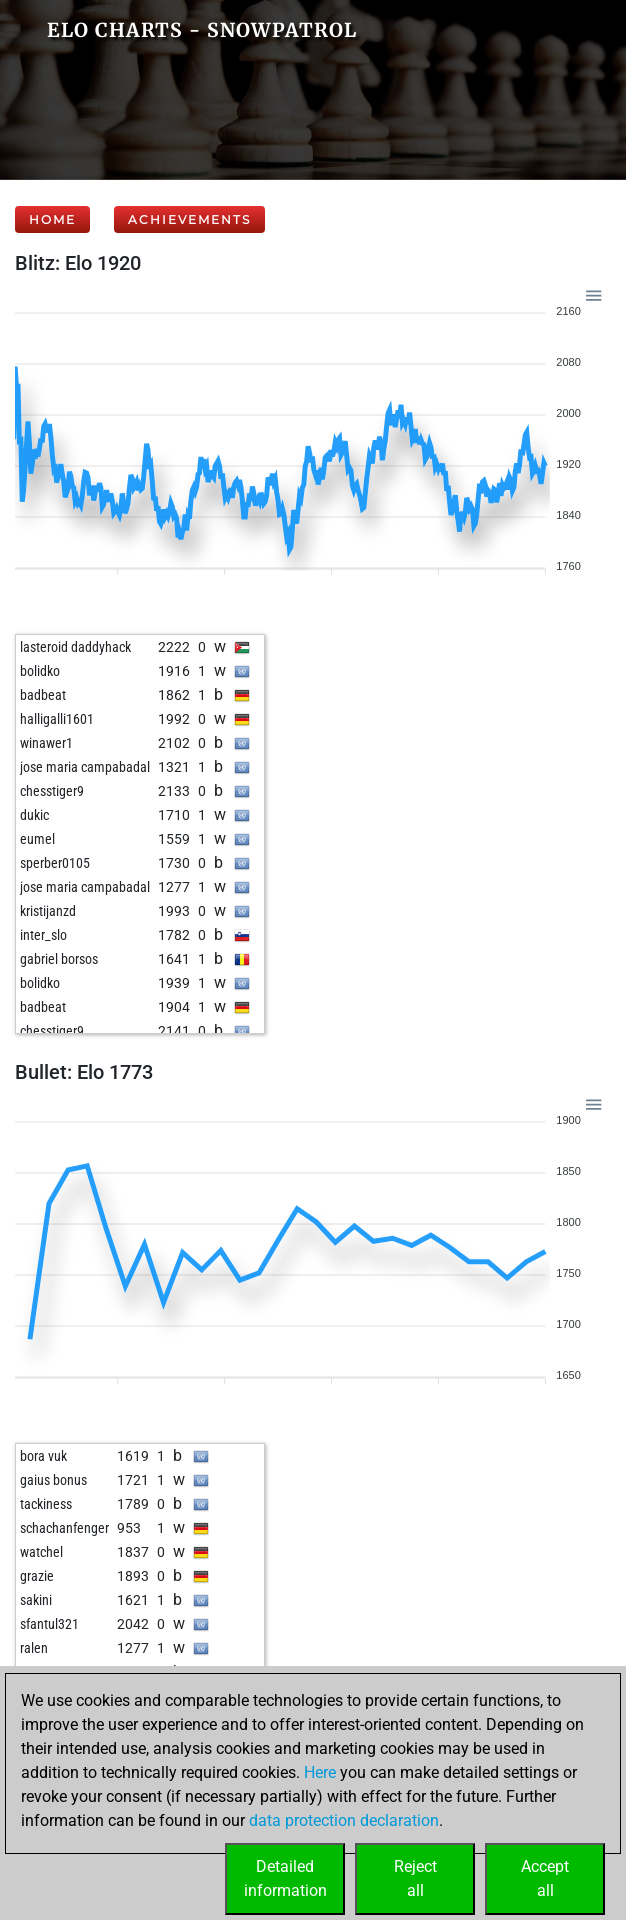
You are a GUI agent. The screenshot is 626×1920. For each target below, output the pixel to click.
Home (52, 219)
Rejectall (415, 1878)
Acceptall (545, 1878)
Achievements (189, 219)
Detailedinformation (285, 1878)
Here (320, 1772)
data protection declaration (344, 1820)
